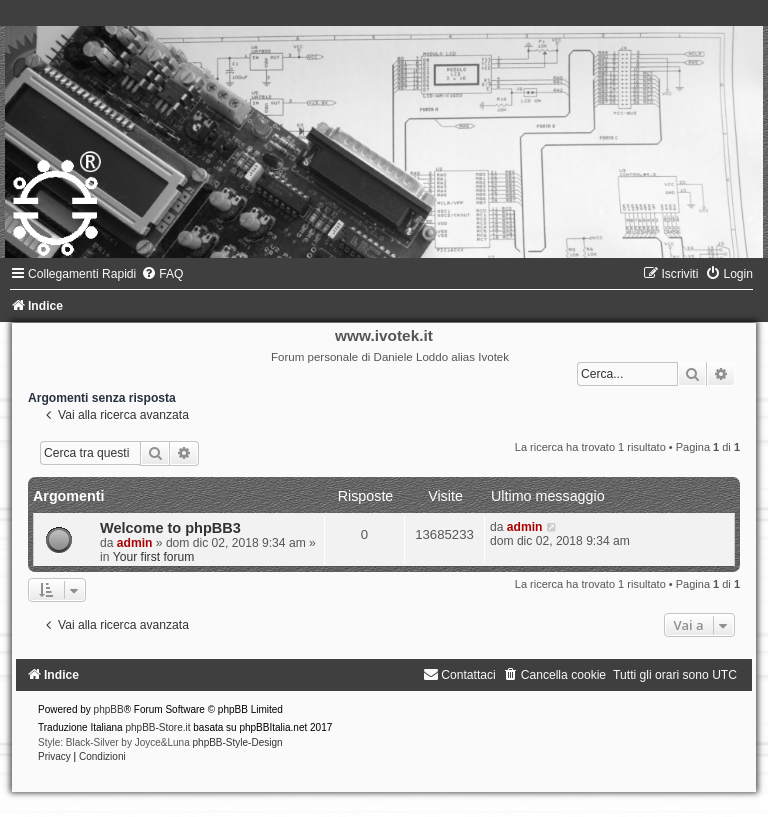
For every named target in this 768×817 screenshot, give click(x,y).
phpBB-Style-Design (238, 742)
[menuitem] (162, 274)
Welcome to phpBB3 (170, 528)
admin (135, 543)
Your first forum (154, 557)
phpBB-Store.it (157, 727)
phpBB (109, 709)
